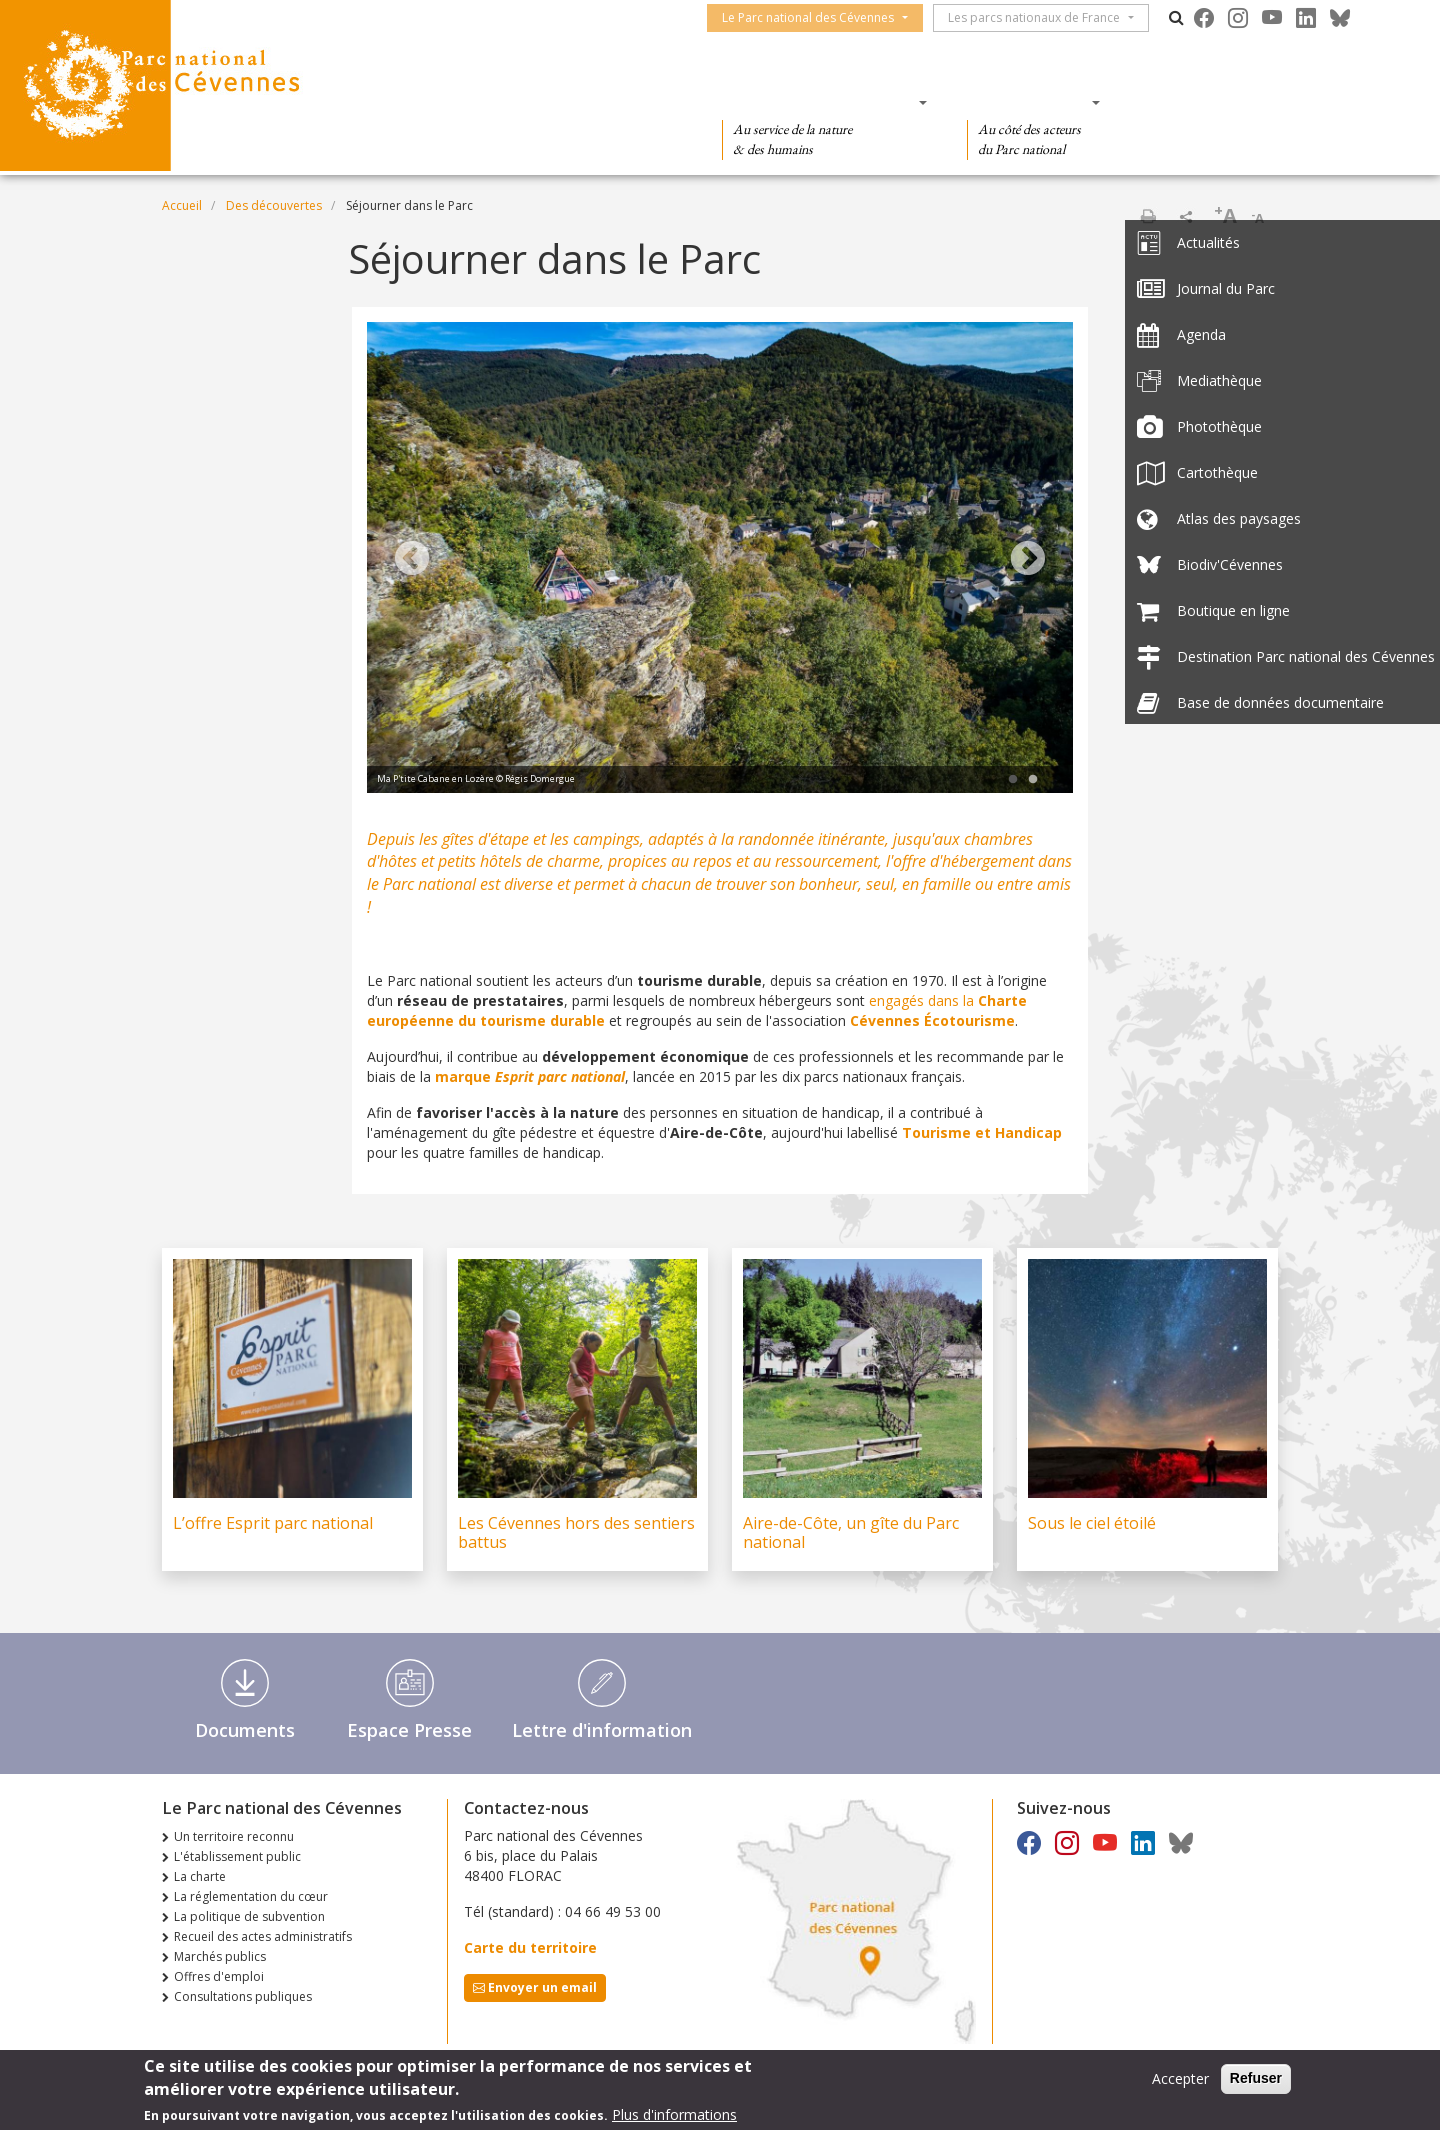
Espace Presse (409, 1730)
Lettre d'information (602, 1730)
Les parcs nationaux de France (1044, 17)
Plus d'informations (674, 2114)
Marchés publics (220, 1956)
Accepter (1180, 2078)
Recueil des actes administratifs (263, 1936)
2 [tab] (1033, 780)
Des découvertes (584, 102)
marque (530, 1076)
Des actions (1027, 102)
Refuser (1256, 2078)
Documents (245, 1730)
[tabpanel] (720, 560)
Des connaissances (818, 102)
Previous (412, 560)
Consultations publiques (243, 1996)
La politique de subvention (249, 1916)
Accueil (182, 205)
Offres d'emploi (219, 1976)
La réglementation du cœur (251, 1896)
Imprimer (1148, 216)
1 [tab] (1013, 780)
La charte (200, 1876)
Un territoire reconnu (234, 1836)
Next (1028, 560)
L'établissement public (237, 1856)
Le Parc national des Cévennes (818, 17)
